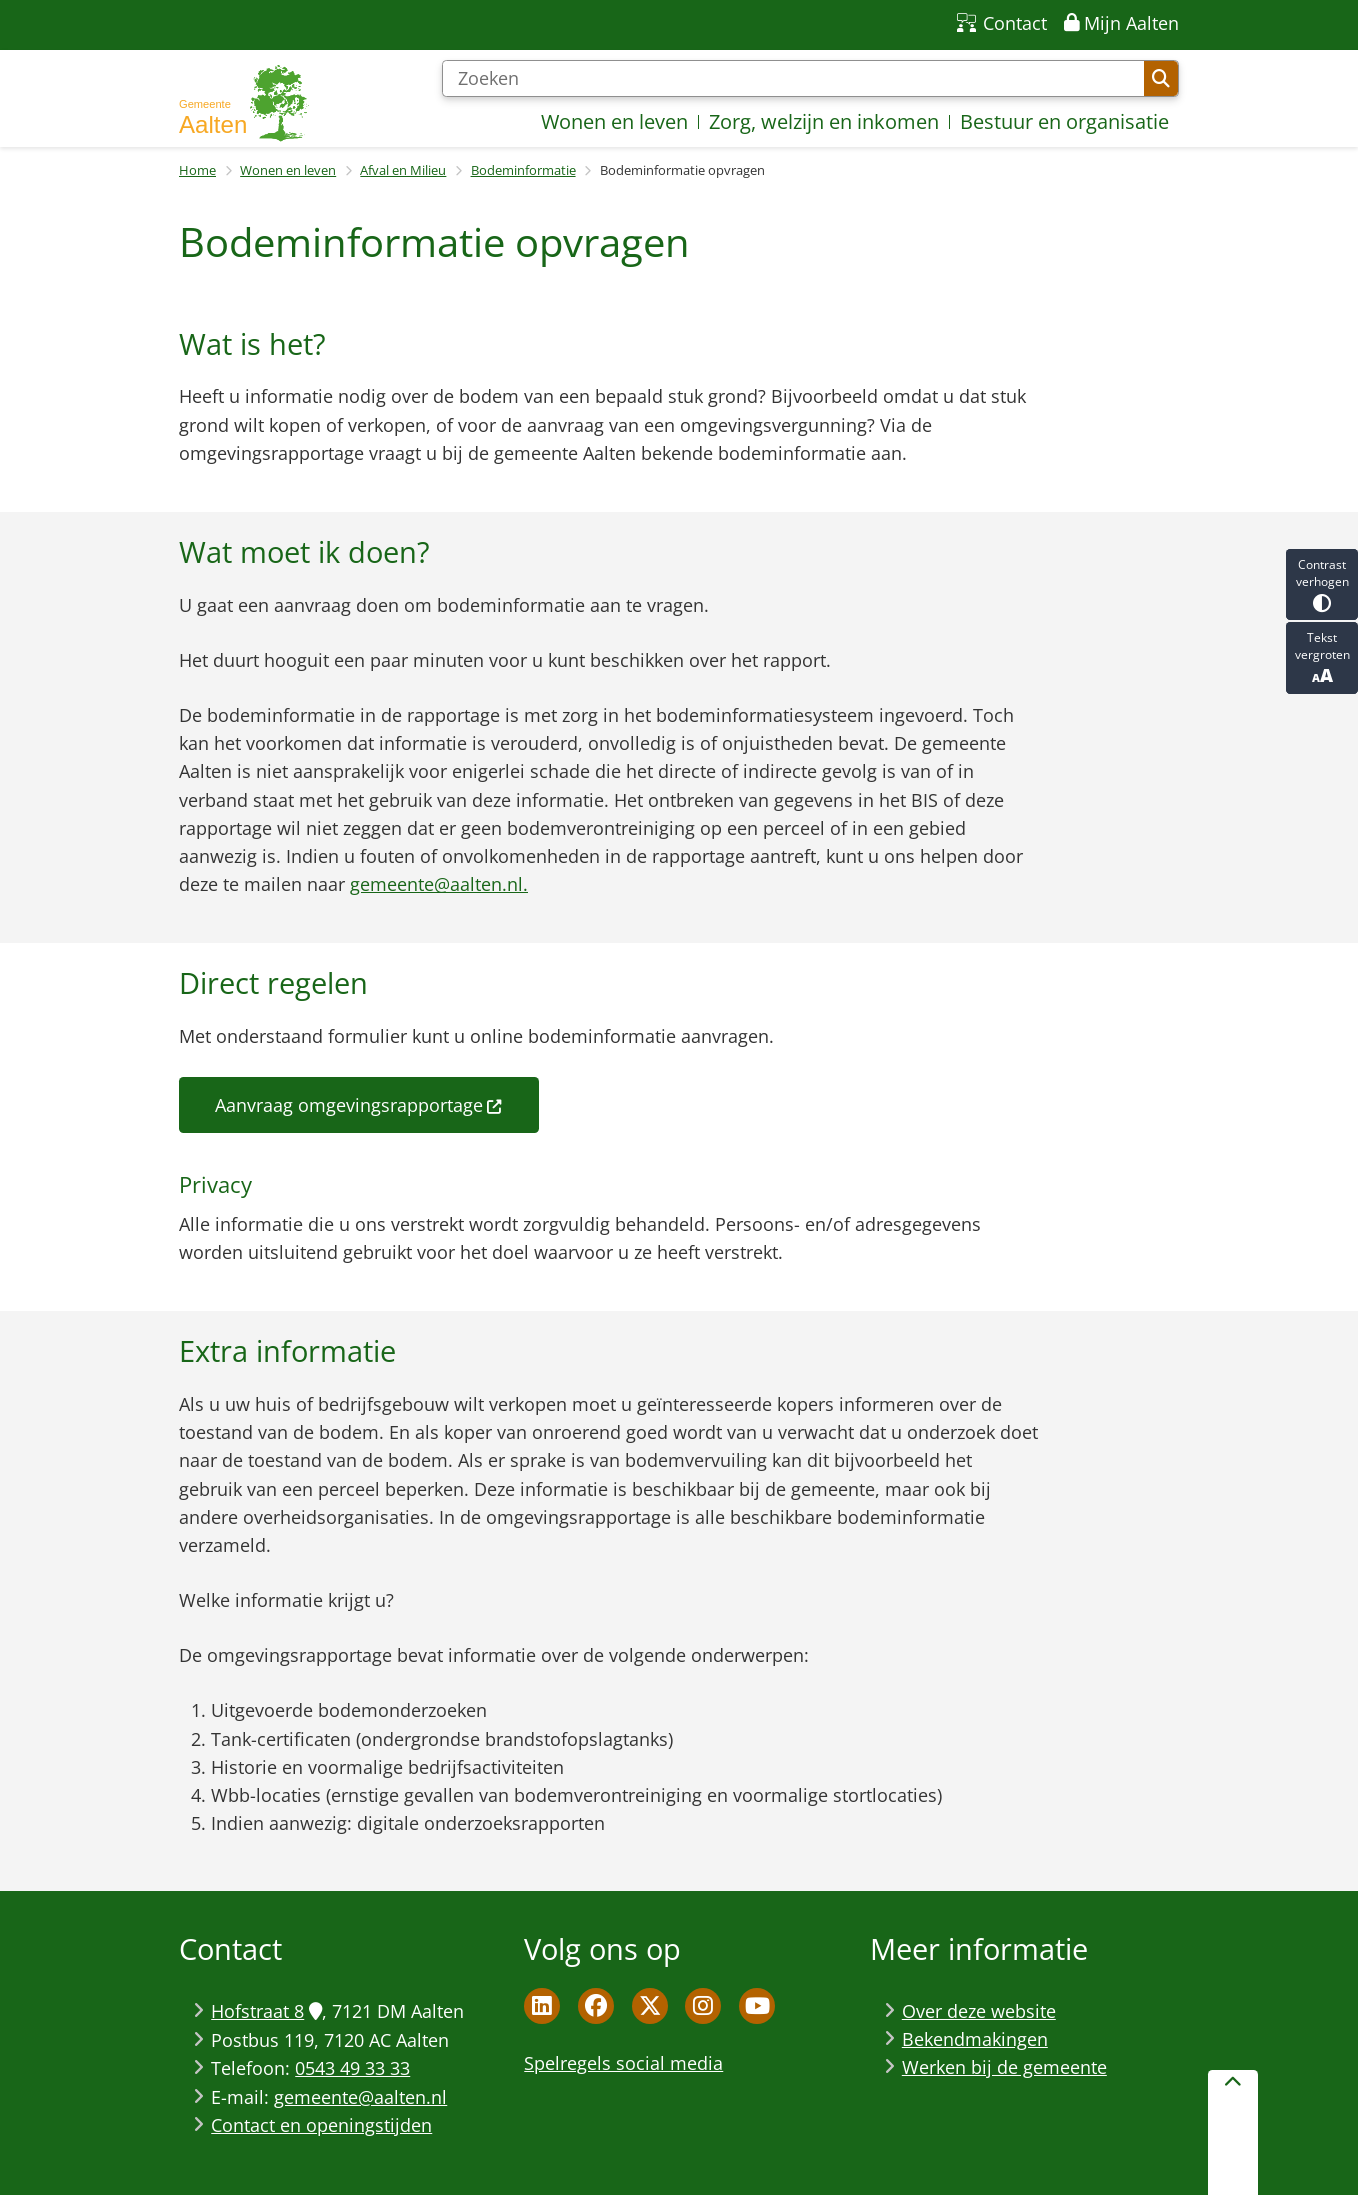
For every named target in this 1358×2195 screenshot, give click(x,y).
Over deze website (979, 2011)
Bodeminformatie (523, 170)
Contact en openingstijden (321, 2125)
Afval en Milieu (403, 170)
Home (197, 170)
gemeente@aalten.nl (360, 2097)
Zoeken (1161, 79)
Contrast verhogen (1322, 584)
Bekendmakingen (975, 2039)
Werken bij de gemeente (1004, 2067)
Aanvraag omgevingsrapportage (359, 1105)
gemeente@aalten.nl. (439, 884)
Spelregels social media (623, 2063)
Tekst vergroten (1322, 658)
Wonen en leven (288, 170)
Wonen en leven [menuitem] (614, 121)
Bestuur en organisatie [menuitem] (1064, 121)
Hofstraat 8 (266, 2011)
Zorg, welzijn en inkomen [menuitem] (824, 121)
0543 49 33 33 (352, 2068)
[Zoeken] (793, 79)
